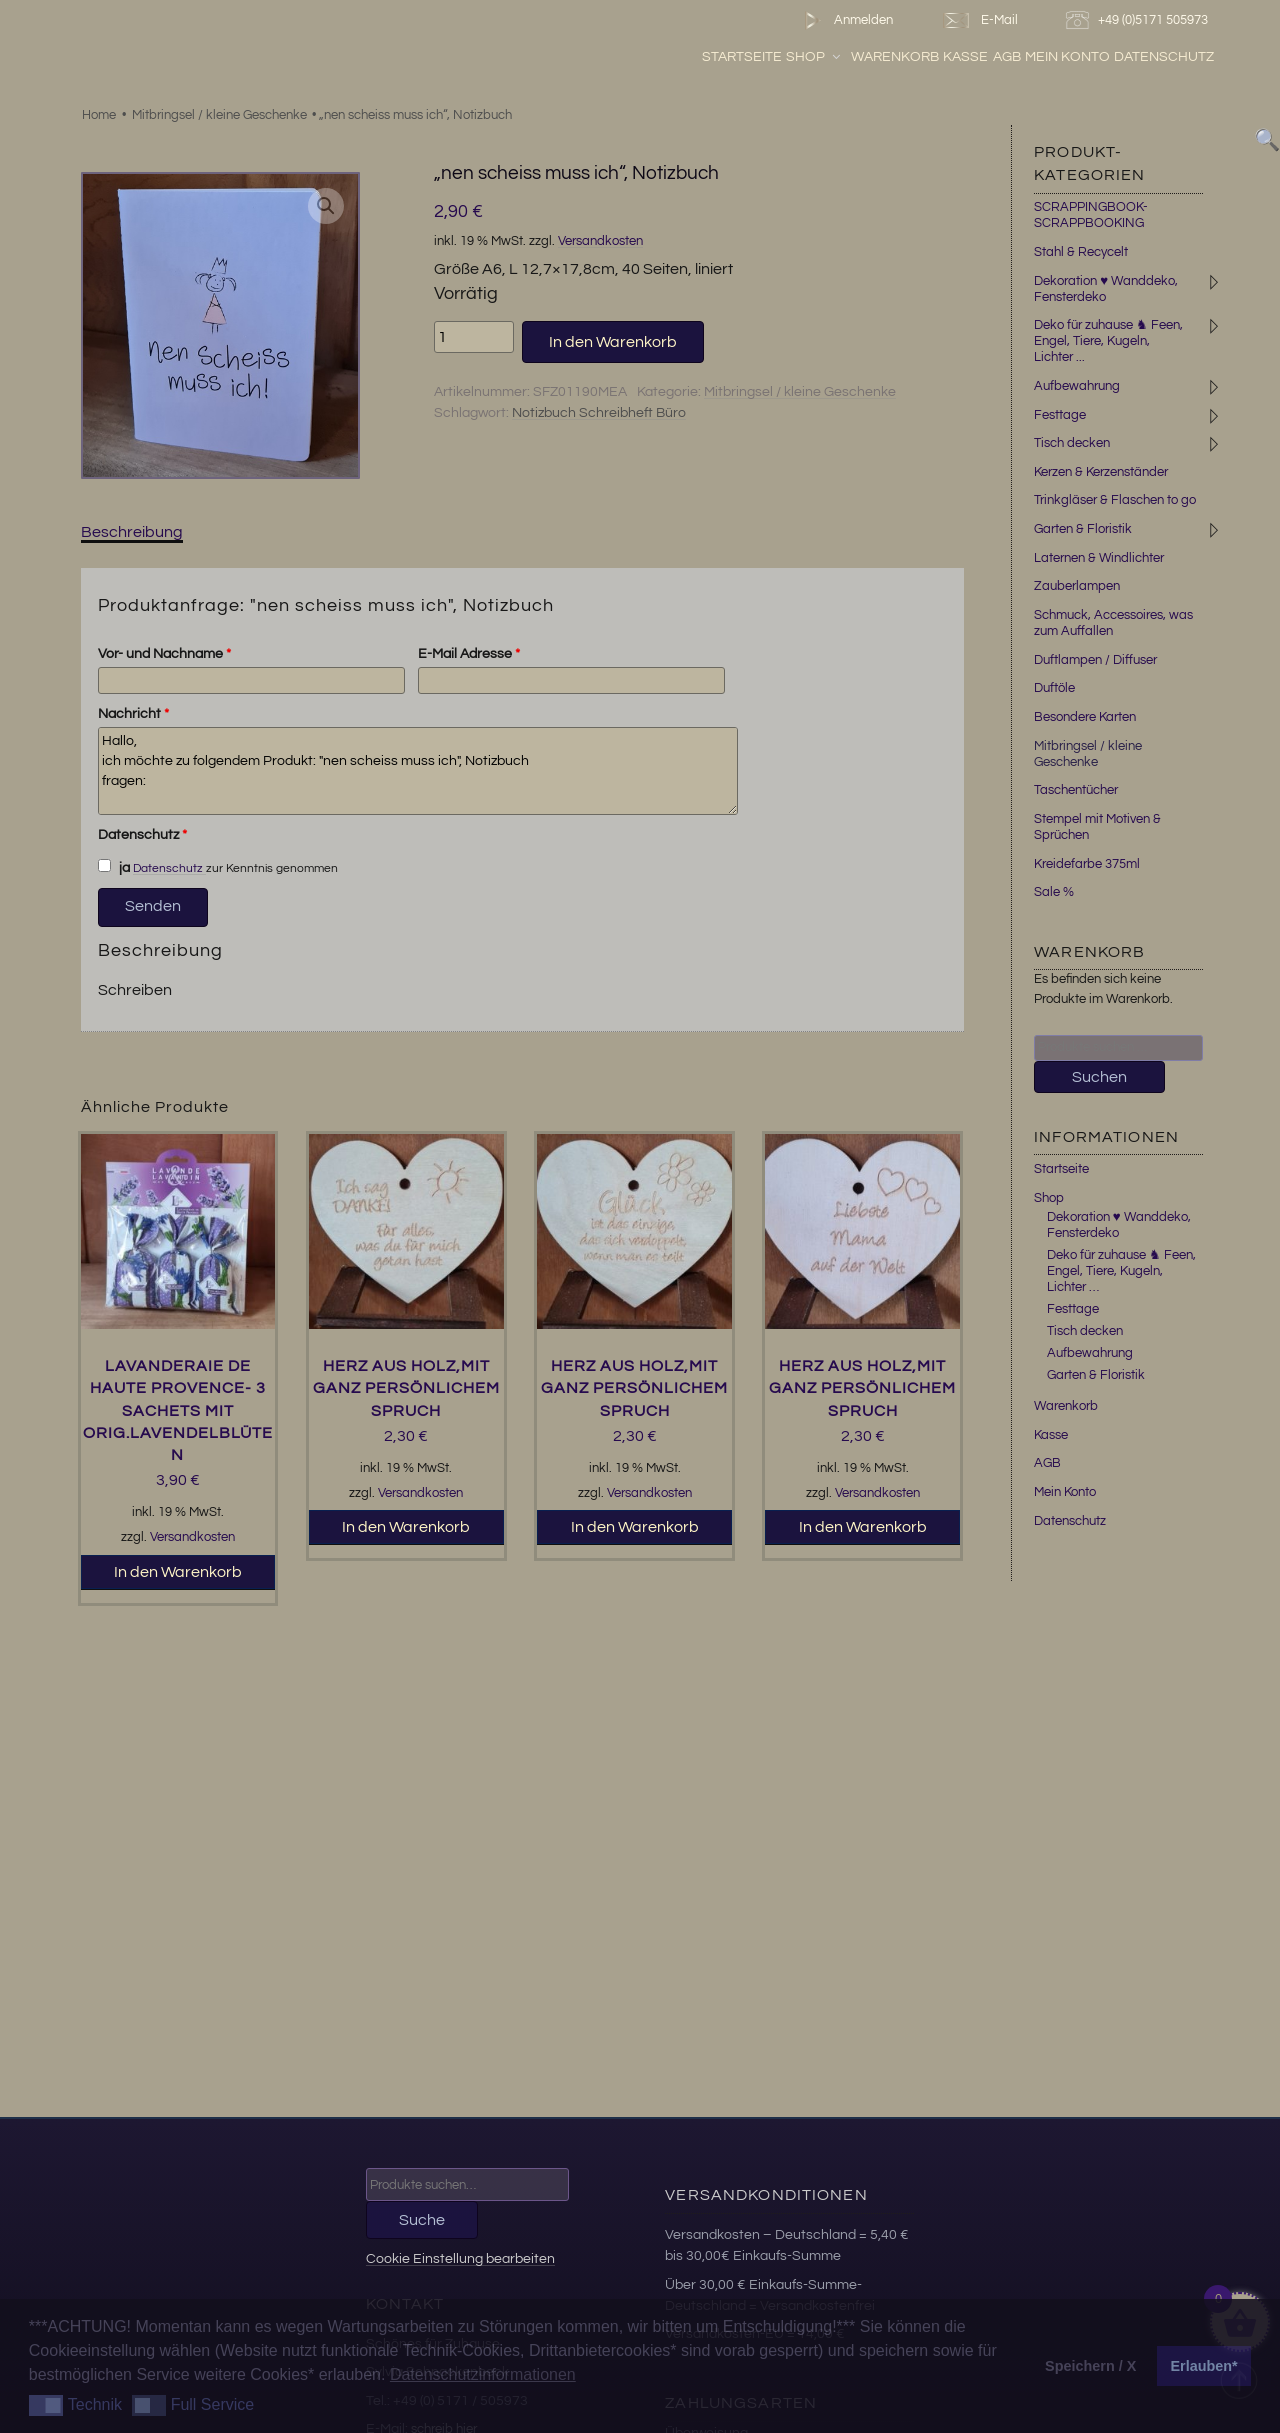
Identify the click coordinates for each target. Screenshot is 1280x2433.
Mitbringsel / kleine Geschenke (219, 115)
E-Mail (979, 20)
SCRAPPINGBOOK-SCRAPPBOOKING (1091, 215)
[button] (326, 206)
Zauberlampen (1077, 586)
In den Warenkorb (613, 342)
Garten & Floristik (1083, 529)
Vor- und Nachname (164, 654)
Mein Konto (1116, 59)
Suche (422, 2220)
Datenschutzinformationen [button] (483, 2374)
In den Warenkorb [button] (178, 1572)
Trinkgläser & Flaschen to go (1115, 500)
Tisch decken (1072, 443)
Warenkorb (944, 59)
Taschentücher (1076, 790)
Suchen (1099, 1077)
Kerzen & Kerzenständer (1101, 472)
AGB (1055, 59)
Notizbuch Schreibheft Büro (599, 413)
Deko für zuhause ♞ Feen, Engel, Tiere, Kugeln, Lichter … (1121, 1271)
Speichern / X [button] (1090, 2366)
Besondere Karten (1085, 717)
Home (99, 115)
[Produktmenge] (474, 337)
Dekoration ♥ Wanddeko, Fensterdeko (1119, 1225)
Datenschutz (1213, 59)
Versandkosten (600, 241)
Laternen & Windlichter (1099, 558)
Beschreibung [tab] (132, 532)
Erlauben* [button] (1204, 2366)
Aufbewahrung (1077, 386)
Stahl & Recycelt (1081, 252)
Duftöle (1054, 688)
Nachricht (133, 714)
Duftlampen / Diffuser (1095, 660)
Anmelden (844, 20)
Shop (863, 59)
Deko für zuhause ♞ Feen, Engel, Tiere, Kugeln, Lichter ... (1108, 341)
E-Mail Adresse (469, 654)
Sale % (1054, 892)
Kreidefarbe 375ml (1087, 864)
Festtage (1060, 415)
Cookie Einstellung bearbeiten (460, 2258)
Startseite (791, 59)
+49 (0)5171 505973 (1139, 20)
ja (114, 867)
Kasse (1014, 59)
